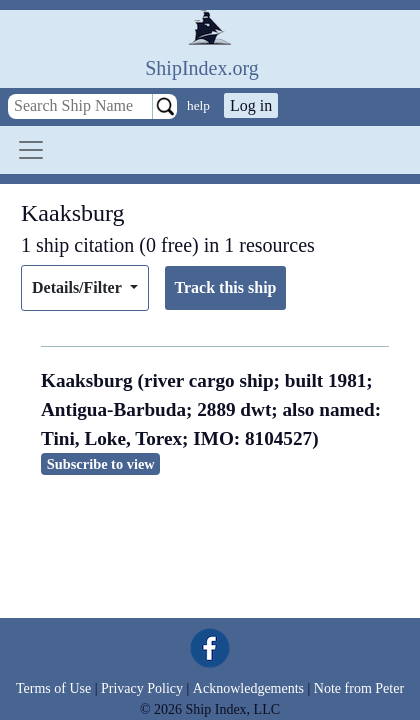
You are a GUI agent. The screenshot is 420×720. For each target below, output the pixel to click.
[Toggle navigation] (31, 150)
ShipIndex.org (202, 68)
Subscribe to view (101, 464)
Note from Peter (359, 688)
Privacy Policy (142, 688)
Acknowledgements (248, 688)
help (198, 105)
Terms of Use (53, 688)
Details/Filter (78, 287)
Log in (251, 105)
